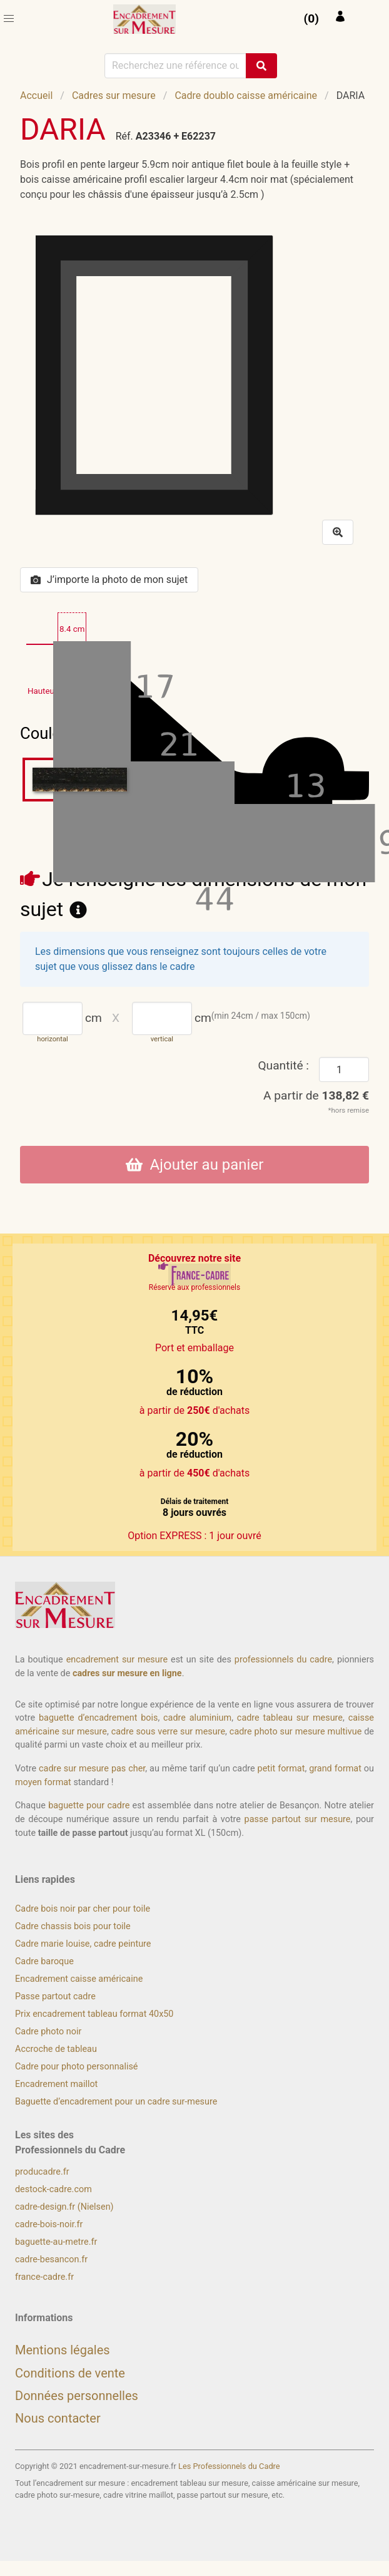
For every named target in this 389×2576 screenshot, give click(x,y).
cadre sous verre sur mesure (168, 1731)
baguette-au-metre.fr (56, 2242)
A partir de (316, 1095)
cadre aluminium (197, 1718)
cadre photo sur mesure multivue (295, 1731)
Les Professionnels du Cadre (229, 2466)
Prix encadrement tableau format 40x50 (94, 2014)
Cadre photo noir (48, 2031)
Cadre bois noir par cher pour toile (82, 1909)
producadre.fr (42, 2171)
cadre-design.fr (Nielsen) (64, 2207)
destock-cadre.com (53, 2189)
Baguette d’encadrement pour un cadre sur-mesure (116, 2101)
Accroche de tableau (56, 2049)
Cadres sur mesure (114, 95)
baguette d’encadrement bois (98, 1718)
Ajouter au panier (195, 1164)
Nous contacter (58, 2418)
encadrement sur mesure (117, 1659)
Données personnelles (76, 2395)
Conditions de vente (70, 2373)
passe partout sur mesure (298, 1819)
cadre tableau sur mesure (290, 1718)
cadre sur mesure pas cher (92, 1768)
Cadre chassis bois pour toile (73, 1926)
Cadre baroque (44, 1961)
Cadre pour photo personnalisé (76, 2066)
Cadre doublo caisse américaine (245, 95)
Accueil (36, 95)
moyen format (43, 1782)
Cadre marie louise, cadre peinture (83, 1944)
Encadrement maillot (56, 2084)
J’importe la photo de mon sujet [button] (109, 579)
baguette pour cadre (88, 1805)
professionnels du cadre (283, 1659)
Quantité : (283, 1065)
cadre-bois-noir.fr (49, 2224)
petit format (281, 1768)
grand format (335, 1768)
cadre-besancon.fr (51, 2259)
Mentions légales (62, 2349)
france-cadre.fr (44, 2277)
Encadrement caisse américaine (79, 1979)
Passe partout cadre (55, 1996)
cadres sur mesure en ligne (127, 1673)
